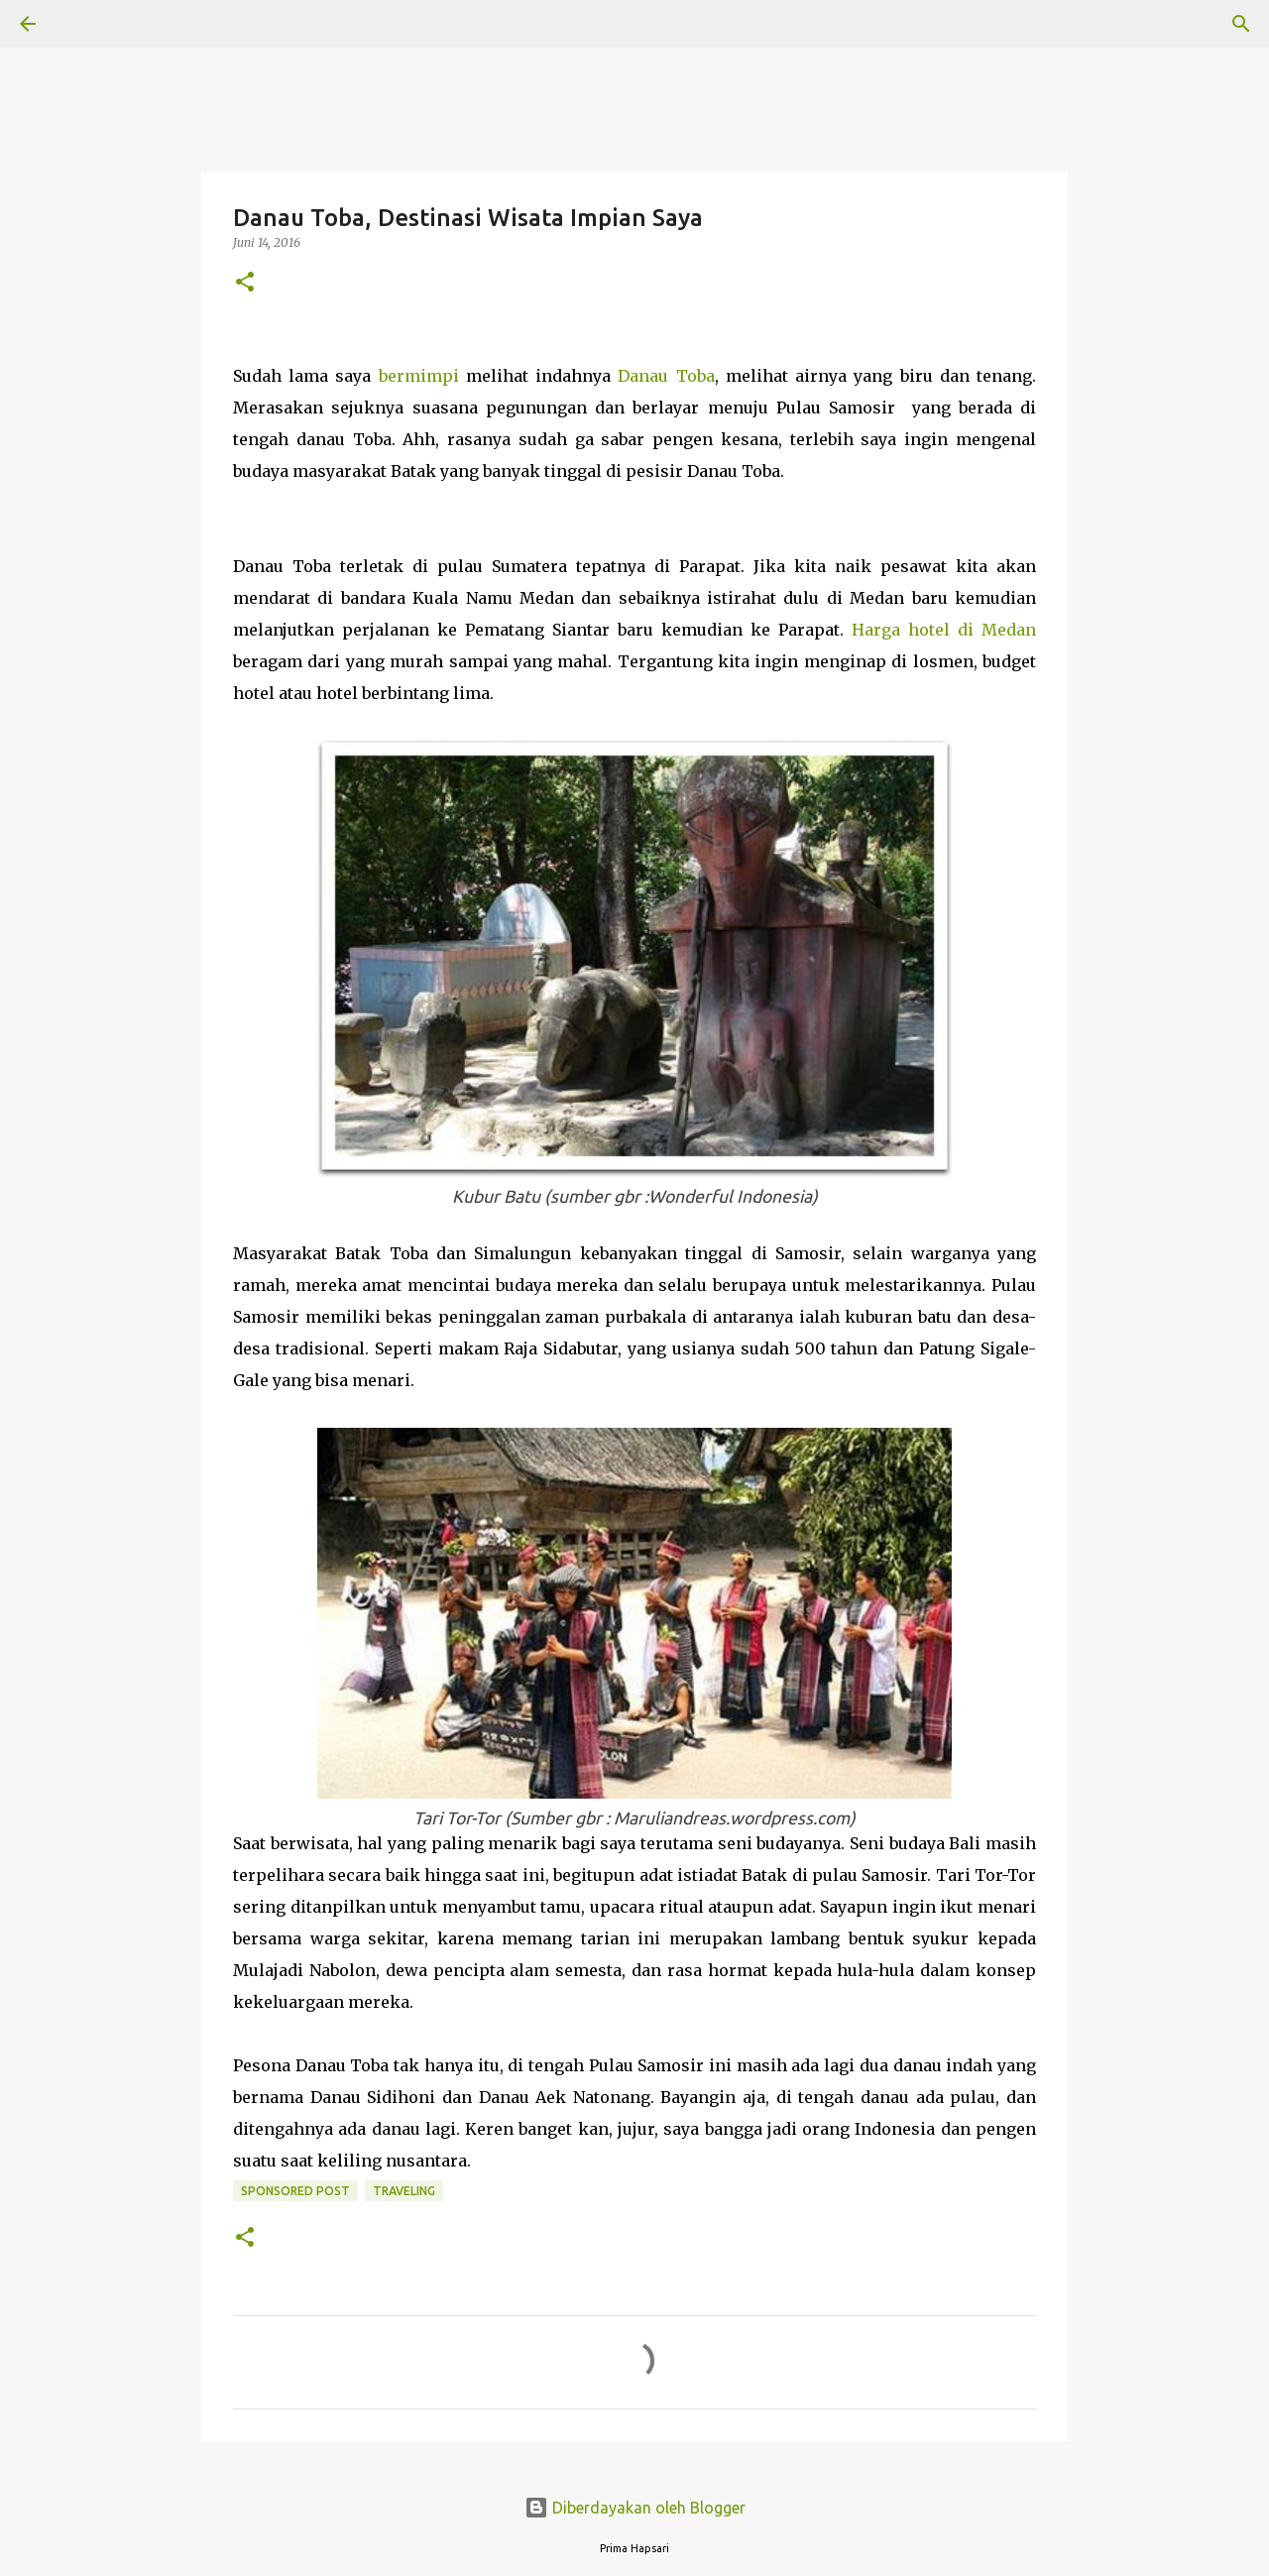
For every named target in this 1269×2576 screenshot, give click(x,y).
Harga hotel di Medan (944, 630)
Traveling (404, 2190)
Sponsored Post (295, 2190)
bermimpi (419, 376)
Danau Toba (666, 376)
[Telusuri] (83, 24)
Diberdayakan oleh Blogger (635, 2508)
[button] (245, 283)
